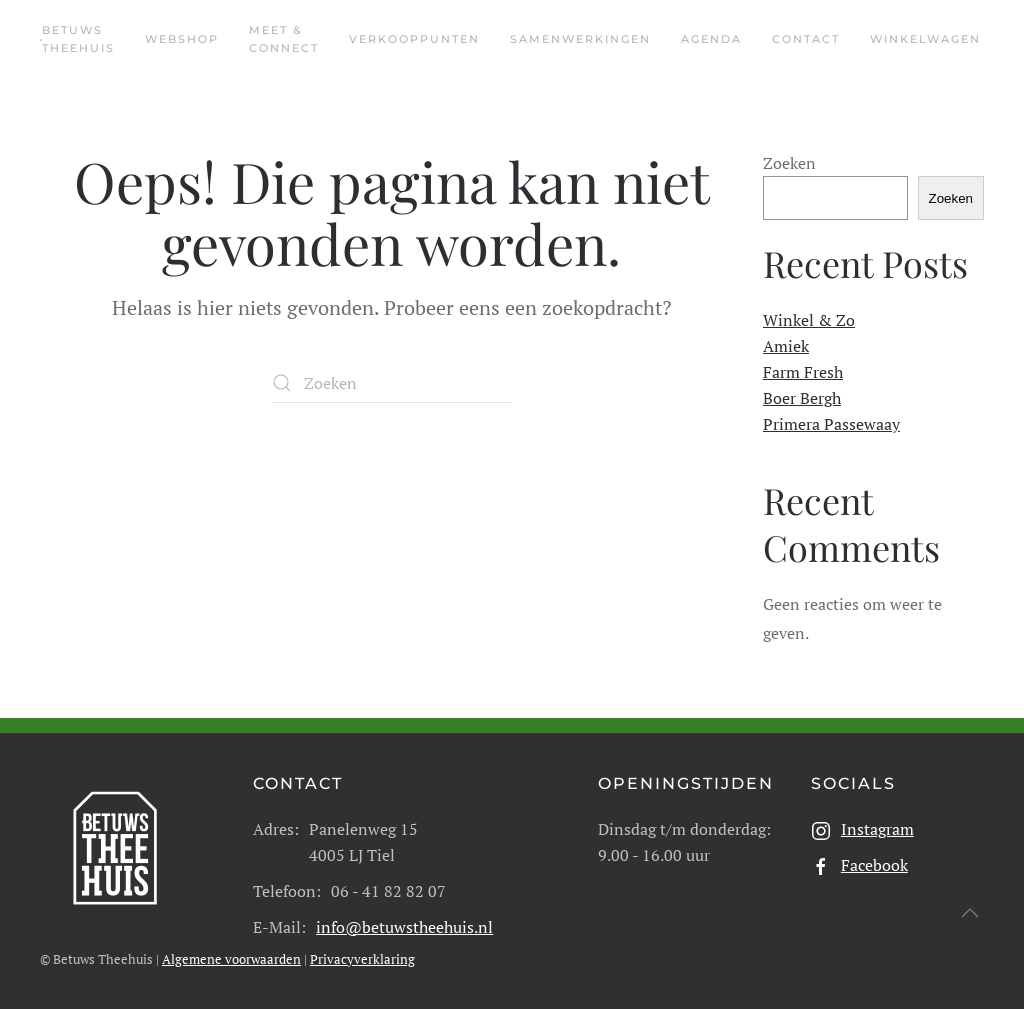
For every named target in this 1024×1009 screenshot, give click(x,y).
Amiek (786, 346)
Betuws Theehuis (78, 39)
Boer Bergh (802, 398)
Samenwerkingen (580, 39)
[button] (970, 913)
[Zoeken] (392, 383)
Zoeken (789, 163)
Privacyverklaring (362, 959)
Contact (806, 39)
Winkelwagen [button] (925, 39)
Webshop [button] (182, 39)
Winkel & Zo (809, 320)
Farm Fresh (803, 372)
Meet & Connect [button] (284, 39)
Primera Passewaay (831, 424)
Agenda (711, 39)
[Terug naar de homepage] (41, 40)
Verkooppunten (414, 39)
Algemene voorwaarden (231, 959)
